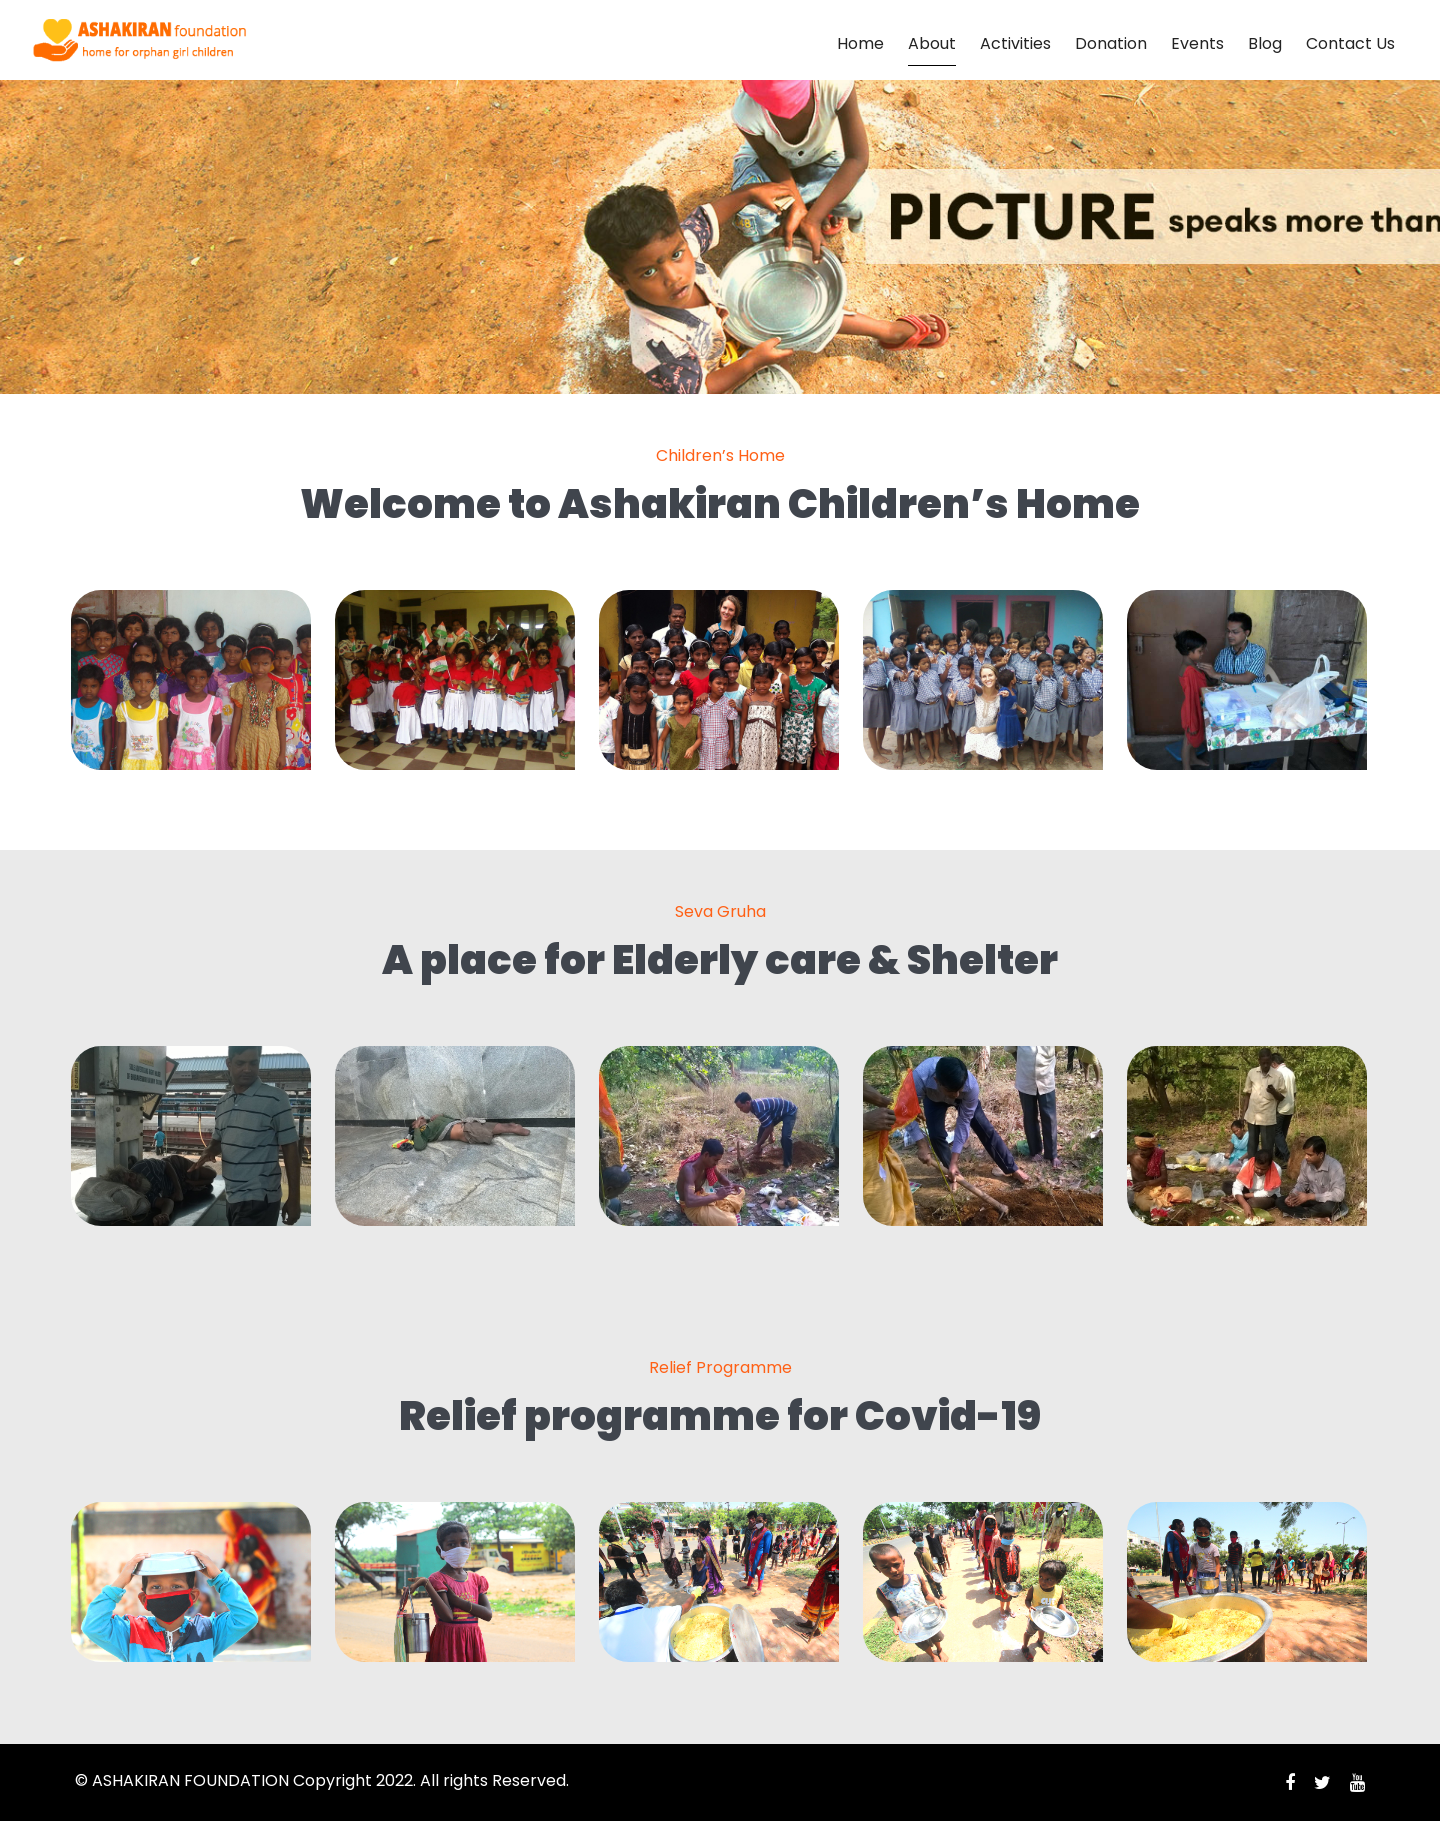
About (932, 43)
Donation (1111, 43)
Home (860, 43)
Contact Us (1350, 43)
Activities (1015, 43)
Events (1197, 43)
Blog (1265, 43)
